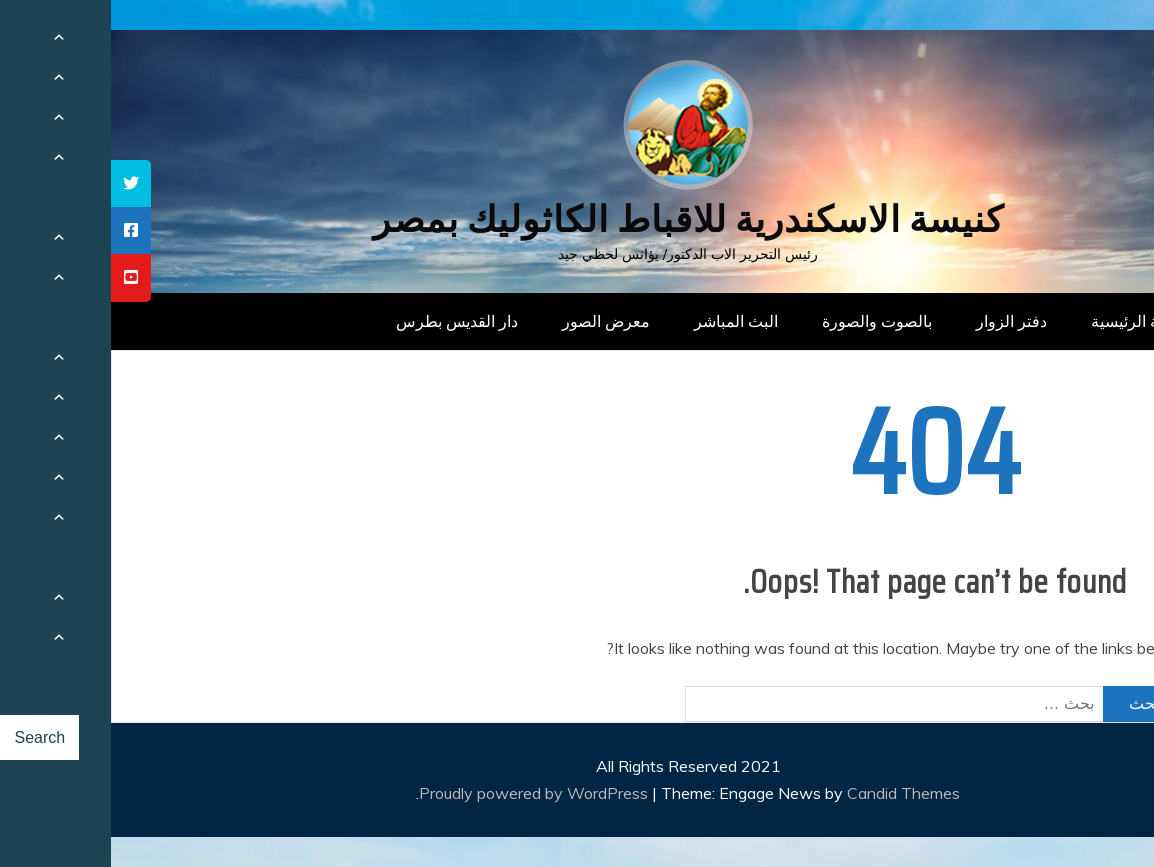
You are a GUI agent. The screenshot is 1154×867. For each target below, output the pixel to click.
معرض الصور (495, 321)
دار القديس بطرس (346, 321)
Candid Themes (792, 793)
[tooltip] (20, 183)
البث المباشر (625, 321)
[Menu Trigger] (1068, 42)
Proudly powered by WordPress (424, 793)
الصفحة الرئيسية (1034, 321)
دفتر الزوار (900, 321)
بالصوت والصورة (766, 321)
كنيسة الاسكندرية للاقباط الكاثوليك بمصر (577, 219)
